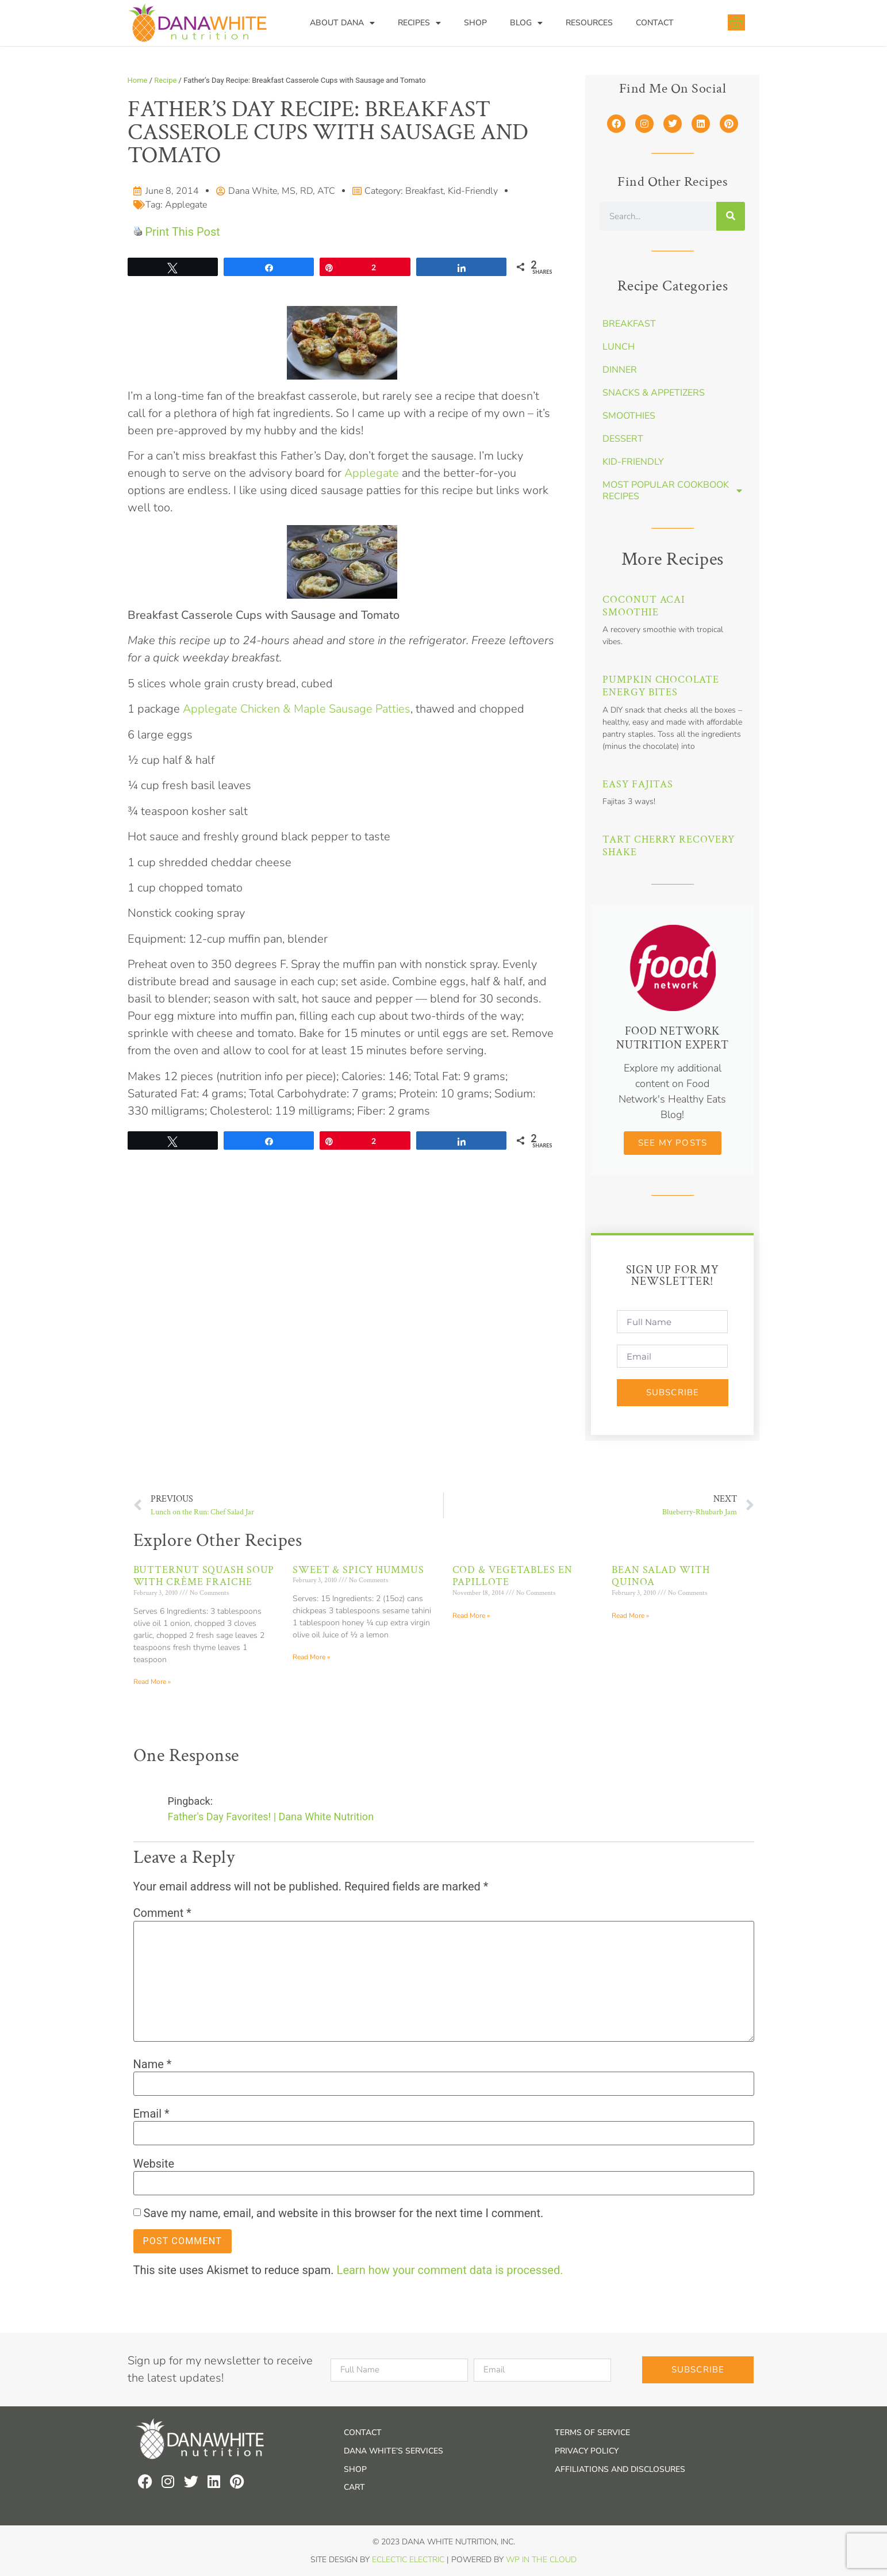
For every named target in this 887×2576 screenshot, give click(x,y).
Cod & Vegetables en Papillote (512, 1576)
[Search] (730, 216)
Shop (475, 22)
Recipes (419, 23)
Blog (526, 23)
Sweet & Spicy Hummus (358, 1569)
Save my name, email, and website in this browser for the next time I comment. (343, 2213)
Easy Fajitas (637, 784)
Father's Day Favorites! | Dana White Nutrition (271, 1817)
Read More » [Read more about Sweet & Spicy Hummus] (311, 1657)
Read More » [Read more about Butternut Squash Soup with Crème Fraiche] (152, 1681)
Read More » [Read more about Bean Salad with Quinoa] (630, 1615)
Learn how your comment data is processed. (450, 2270)
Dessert (622, 438)
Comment (162, 1913)
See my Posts (672, 1143)
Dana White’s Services (393, 2450)
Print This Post (182, 232)
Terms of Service (592, 2432)
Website (154, 2163)
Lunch (618, 346)
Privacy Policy (587, 2450)
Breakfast (424, 191)
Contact (655, 22)
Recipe (165, 80)
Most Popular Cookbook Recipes (672, 491)
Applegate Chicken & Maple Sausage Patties (296, 709)
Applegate (186, 204)
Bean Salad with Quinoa (661, 1576)
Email (151, 2113)
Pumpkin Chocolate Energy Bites (660, 686)
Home (138, 80)
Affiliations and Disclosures (620, 2469)
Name (152, 2064)
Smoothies (628, 415)
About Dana (342, 23)
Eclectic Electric (408, 2559)
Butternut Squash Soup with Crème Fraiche (204, 1576)
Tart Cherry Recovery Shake (668, 846)
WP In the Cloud (541, 2559)
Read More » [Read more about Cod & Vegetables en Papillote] (471, 1615)
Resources (589, 22)
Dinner (619, 369)
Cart (354, 2487)
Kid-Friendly (473, 191)
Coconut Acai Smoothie (643, 606)
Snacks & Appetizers (653, 392)
